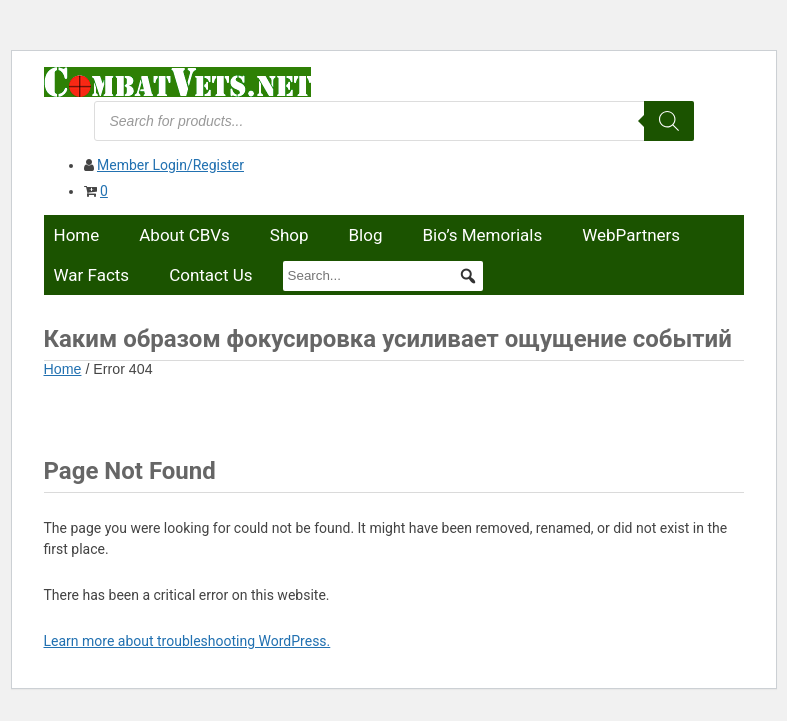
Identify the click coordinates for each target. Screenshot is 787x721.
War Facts (92, 275)
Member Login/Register (170, 165)
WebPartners (631, 235)
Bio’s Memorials (482, 235)
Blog (366, 235)
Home (77, 235)
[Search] (669, 121)
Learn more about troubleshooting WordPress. (187, 641)
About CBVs (184, 235)
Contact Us (210, 275)
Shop (289, 235)
